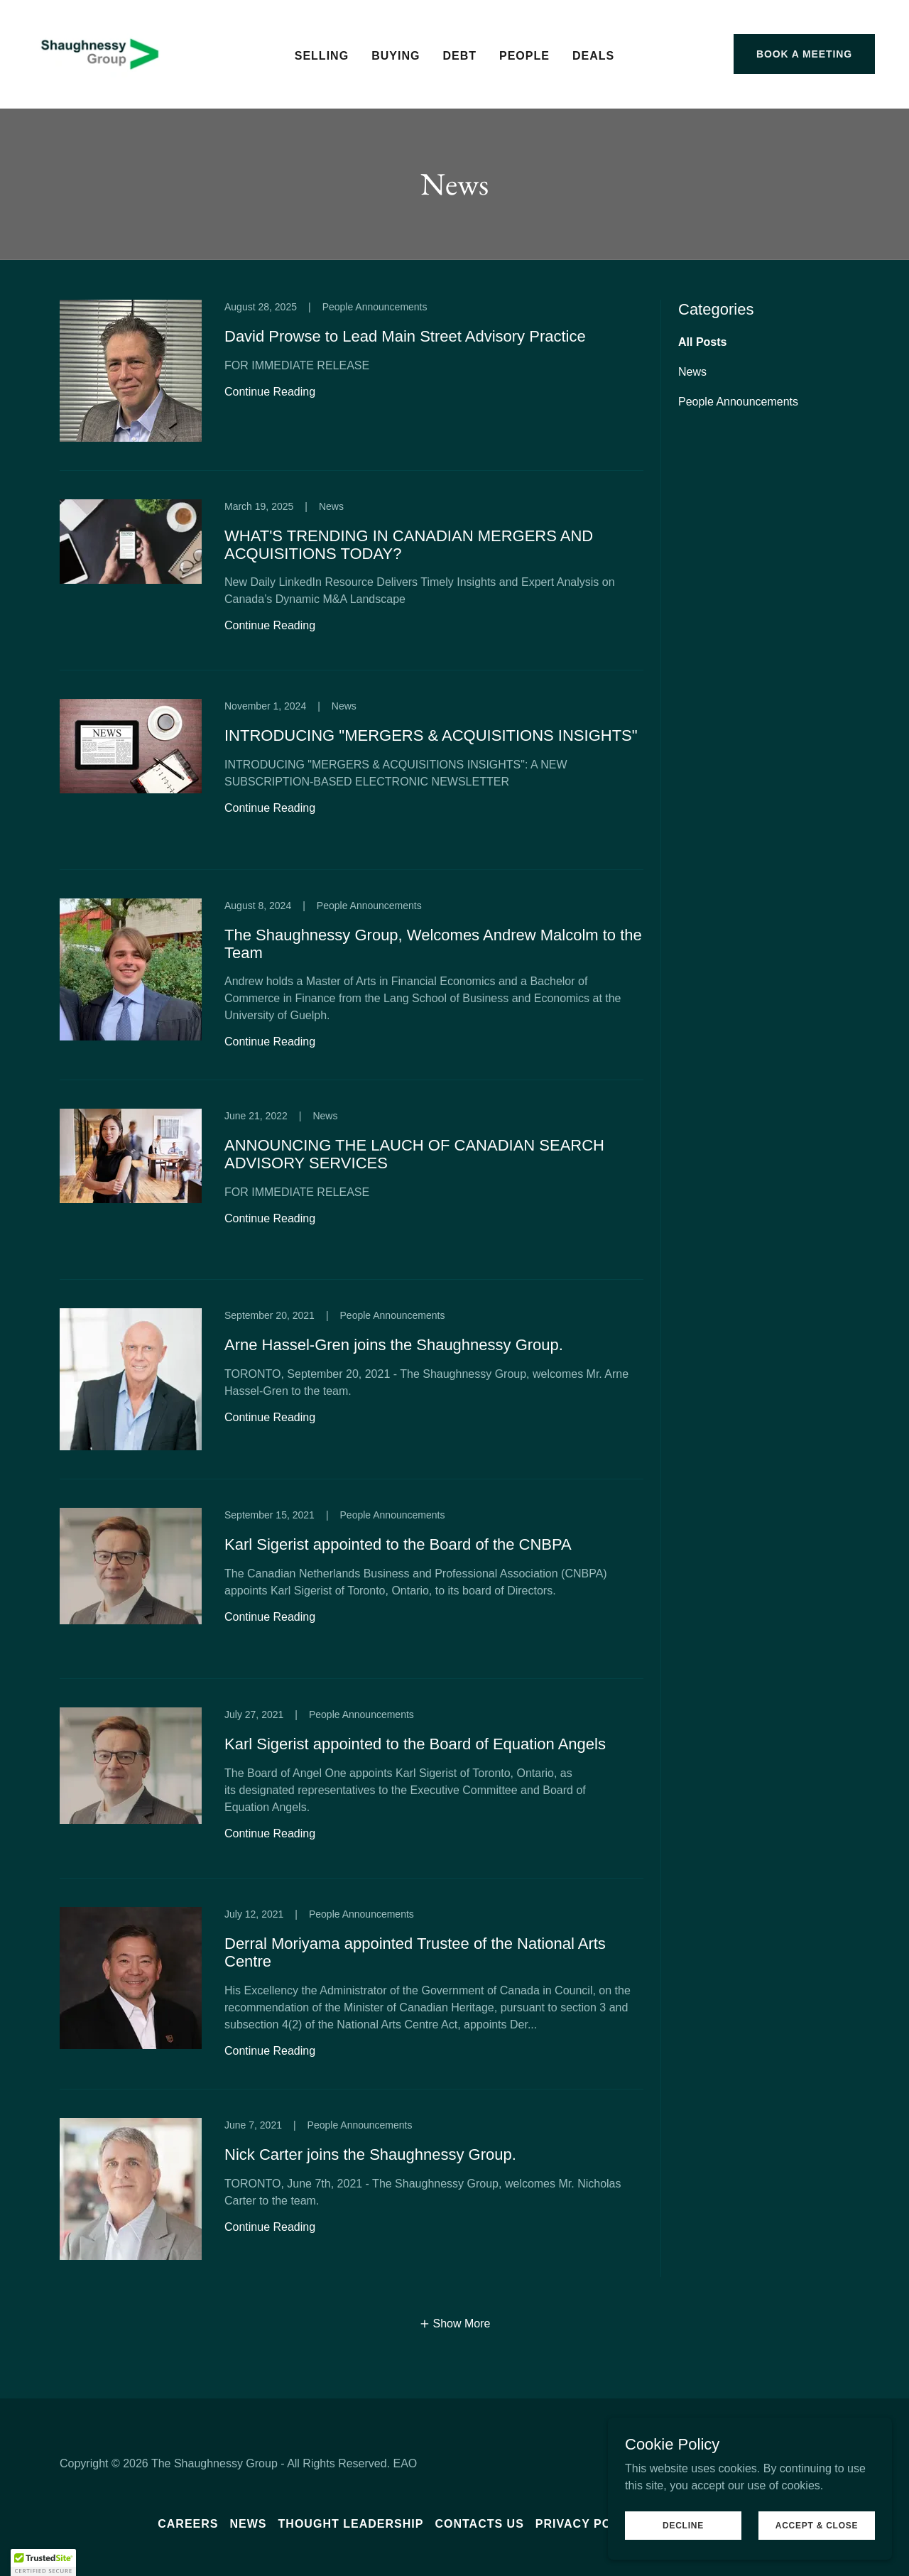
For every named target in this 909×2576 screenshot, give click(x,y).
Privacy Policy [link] (588, 2524)
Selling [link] (322, 56)
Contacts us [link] (479, 2524)
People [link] (524, 56)
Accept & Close (817, 2525)
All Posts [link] (702, 342)
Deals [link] (593, 56)
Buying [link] (395, 56)
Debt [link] (459, 56)
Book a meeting (804, 54)
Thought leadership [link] (351, 2524)
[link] (99, 53)
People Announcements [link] (738, 402)
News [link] (692, 372)
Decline (683, 2525)
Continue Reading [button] (269, 392)
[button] (455, 2323)
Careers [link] (188, 2524)
